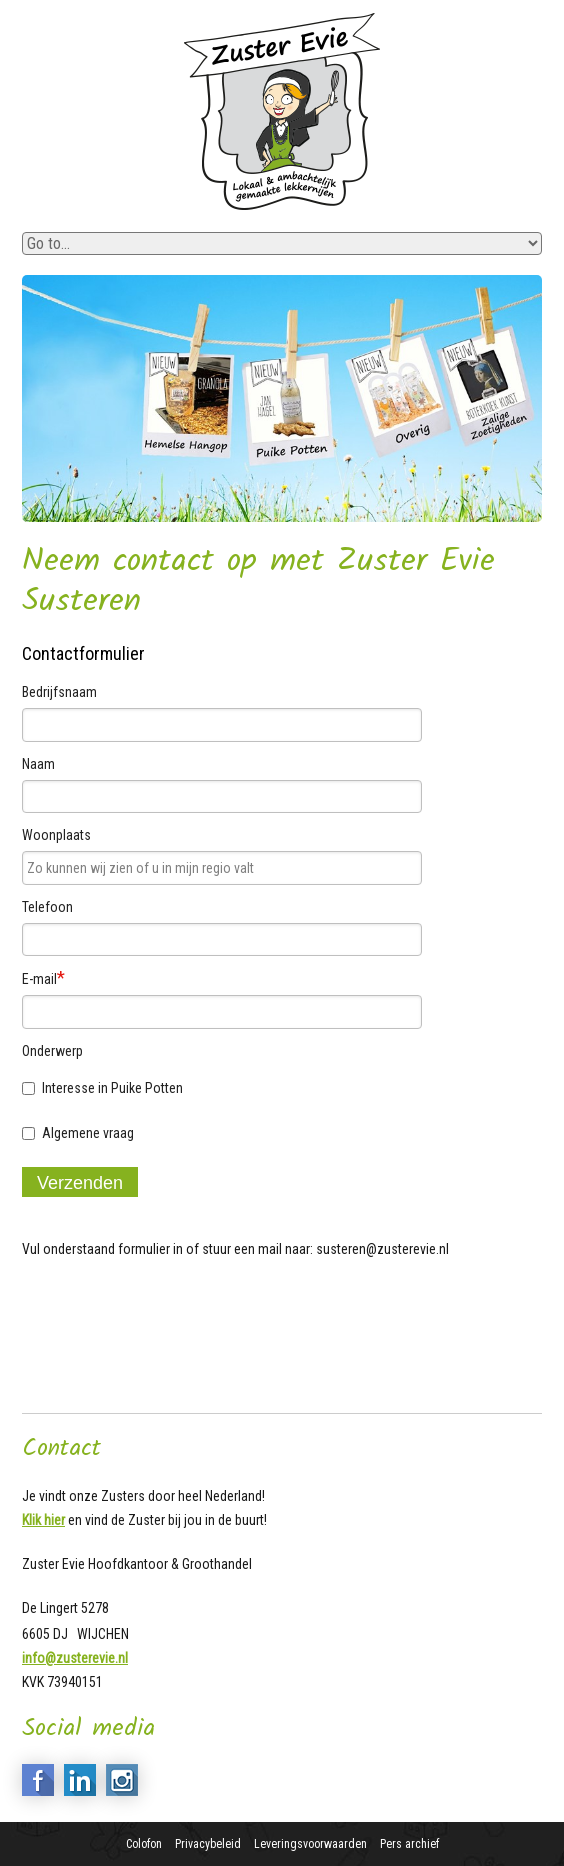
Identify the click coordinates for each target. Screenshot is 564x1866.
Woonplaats (56, 835)
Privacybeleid (208, 1844)
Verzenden (80, 1183)
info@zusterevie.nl (75, 1658)
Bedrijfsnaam (59, 692)
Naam (38, 764)
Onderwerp (52, 1051)
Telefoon (47, 907)
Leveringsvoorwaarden (310, 1844)
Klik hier (43, 1520)
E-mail (43, 977)
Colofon (144, 1844)
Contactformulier (83, 653)
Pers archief (409, 1844)
